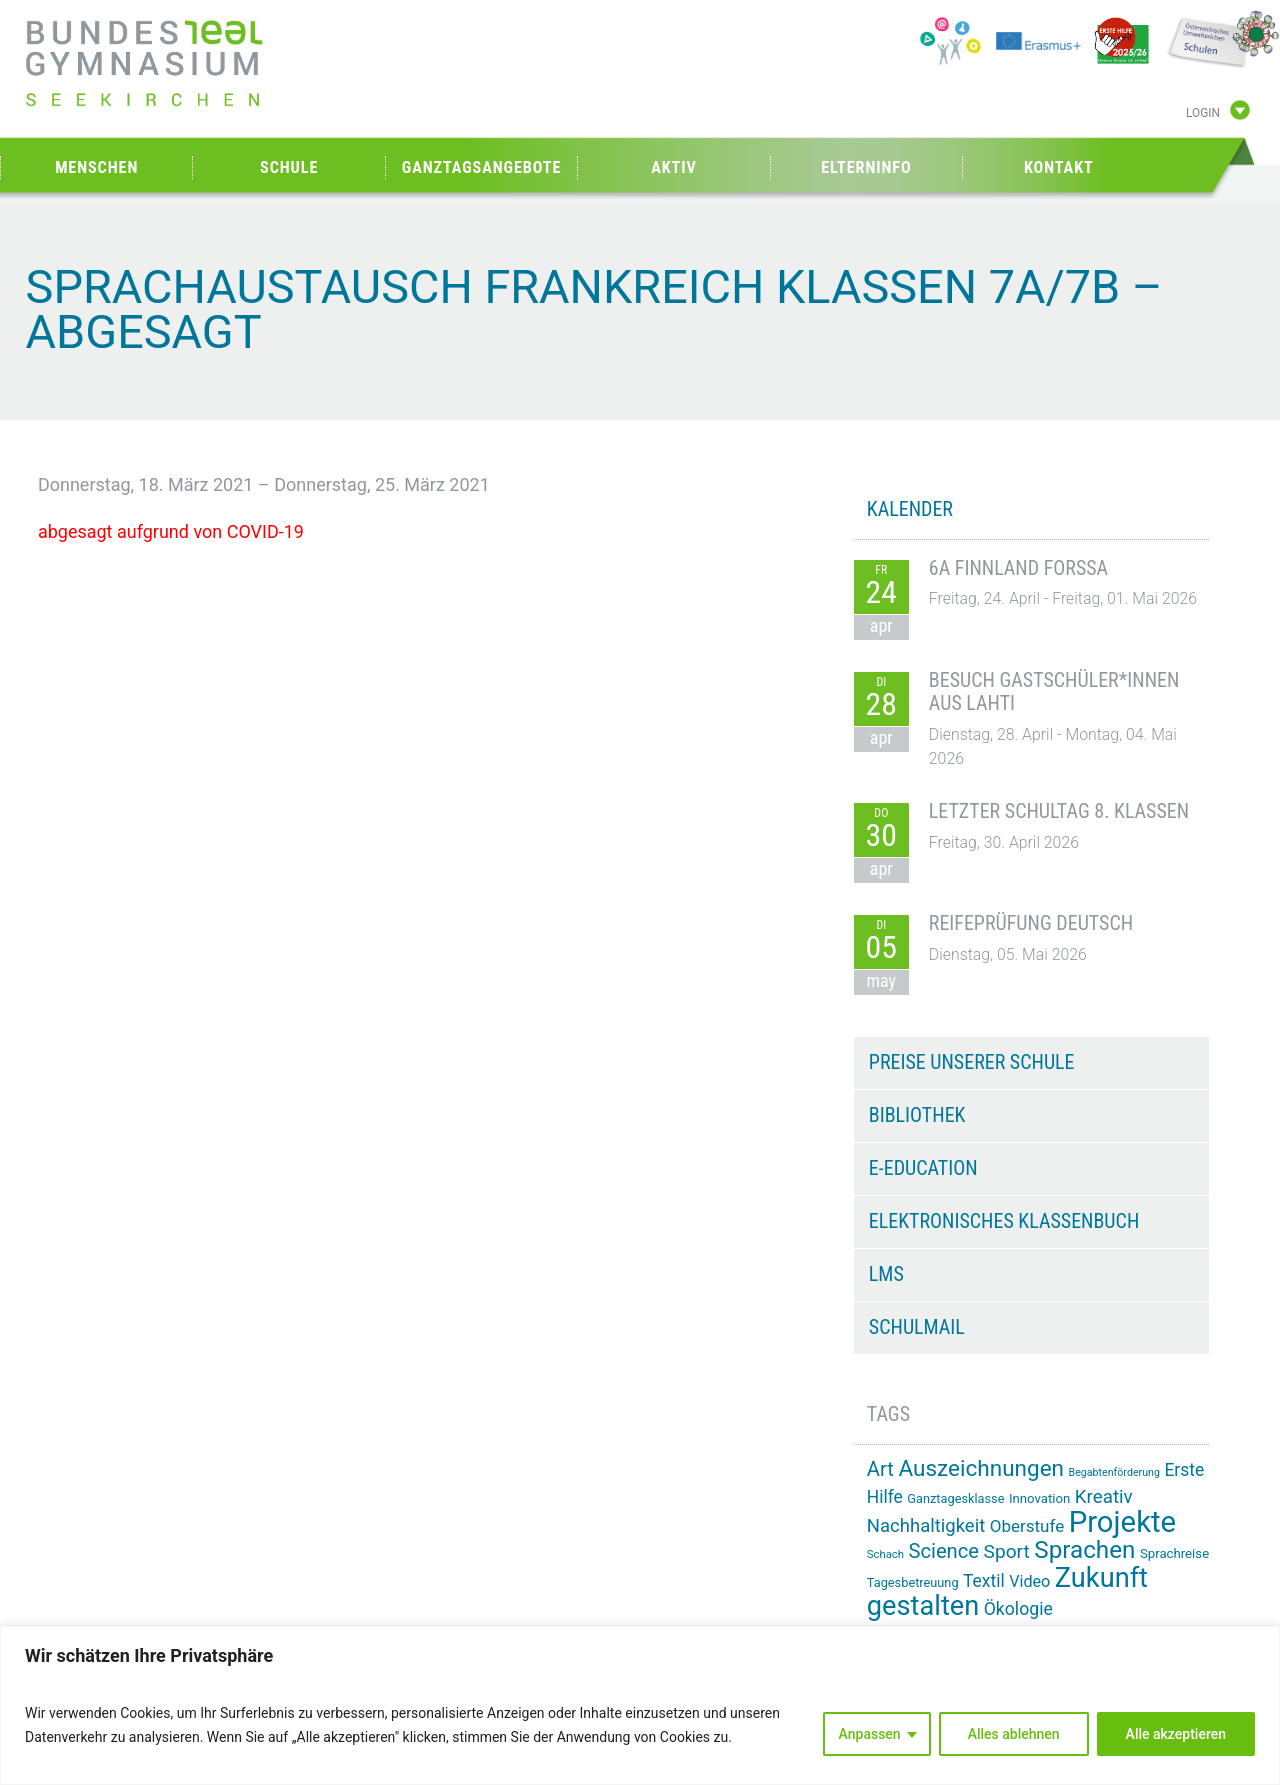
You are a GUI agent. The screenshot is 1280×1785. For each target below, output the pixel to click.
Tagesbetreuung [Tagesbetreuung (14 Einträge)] (913, 1582)
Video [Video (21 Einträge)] (1029, 1581)
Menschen (96, 167)
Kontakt (1059, 167)
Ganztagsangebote (482, 167)
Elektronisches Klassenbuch (1004, 1221)
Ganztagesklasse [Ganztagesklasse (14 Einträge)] (955, 1498)
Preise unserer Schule (972, 1062)
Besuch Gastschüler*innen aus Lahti (1054, 692)
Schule (289, 167)
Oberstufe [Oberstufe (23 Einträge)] (1027, 1526)
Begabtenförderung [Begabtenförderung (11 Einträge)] (1114, 1472)
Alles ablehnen (1014, 1734)
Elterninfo (866, 167)
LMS (886, 1274)
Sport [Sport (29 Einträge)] (1007, 1551)
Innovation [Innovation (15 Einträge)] (1039, 1498)
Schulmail (917, 1327)
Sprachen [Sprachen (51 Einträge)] (1084, 1550)
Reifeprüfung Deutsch (1031, 923)
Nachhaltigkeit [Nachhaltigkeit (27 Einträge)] (926, 1526)
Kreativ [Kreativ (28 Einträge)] (1104, 1497)
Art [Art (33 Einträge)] (880, 1469)
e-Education (923, 1168)
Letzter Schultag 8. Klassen (1059, 811)
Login (1203, 113)
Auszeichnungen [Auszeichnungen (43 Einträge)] (981, 1468)
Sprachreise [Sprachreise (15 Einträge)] (1174, 1553)
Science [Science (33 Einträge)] (943, 1551)
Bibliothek (917, 1115)
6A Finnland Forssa (1018, 568)
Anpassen (870, 1734)
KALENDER (910, 509)
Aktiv (674, 167)
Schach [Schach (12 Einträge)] (885, 1554)
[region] (640, 1705)
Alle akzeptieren (1176, 1734)
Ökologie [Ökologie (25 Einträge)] (1018, 1609)
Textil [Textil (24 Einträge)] (984, 1581)
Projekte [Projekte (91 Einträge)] (1122, 1522)
